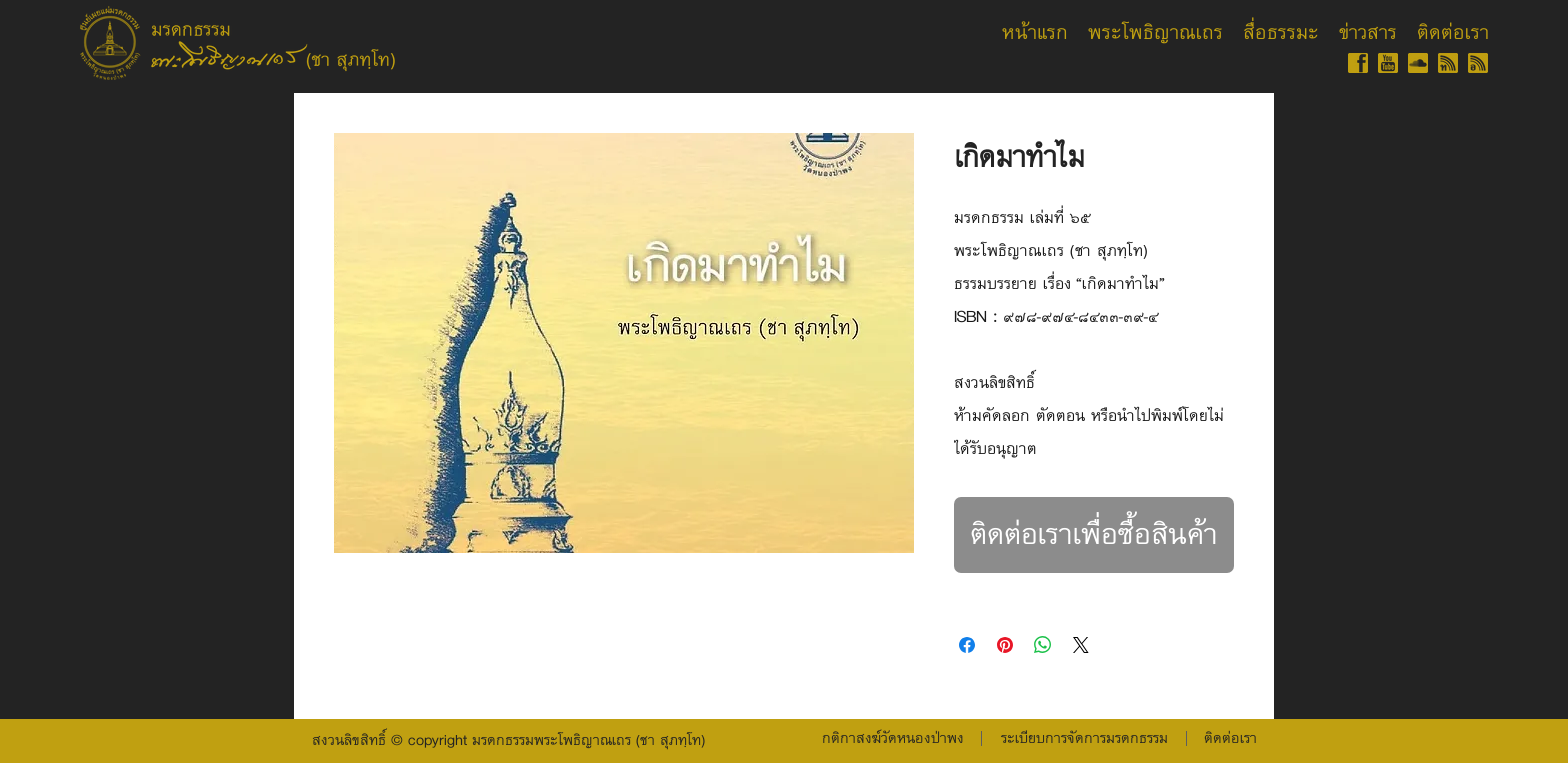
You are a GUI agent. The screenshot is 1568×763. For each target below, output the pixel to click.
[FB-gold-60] (1358, 63)
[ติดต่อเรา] (1230, 739)
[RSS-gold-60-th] (1448, 63)
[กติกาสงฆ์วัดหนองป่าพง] (893, 739)
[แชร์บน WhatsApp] (1043, 645)
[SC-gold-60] (1418, 63)
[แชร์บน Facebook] (967, 645)
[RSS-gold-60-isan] (1478, 63)
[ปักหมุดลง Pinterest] (1005, 645)
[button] (1084, 739)
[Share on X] (1081, 645)
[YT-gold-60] (1388, 63)
